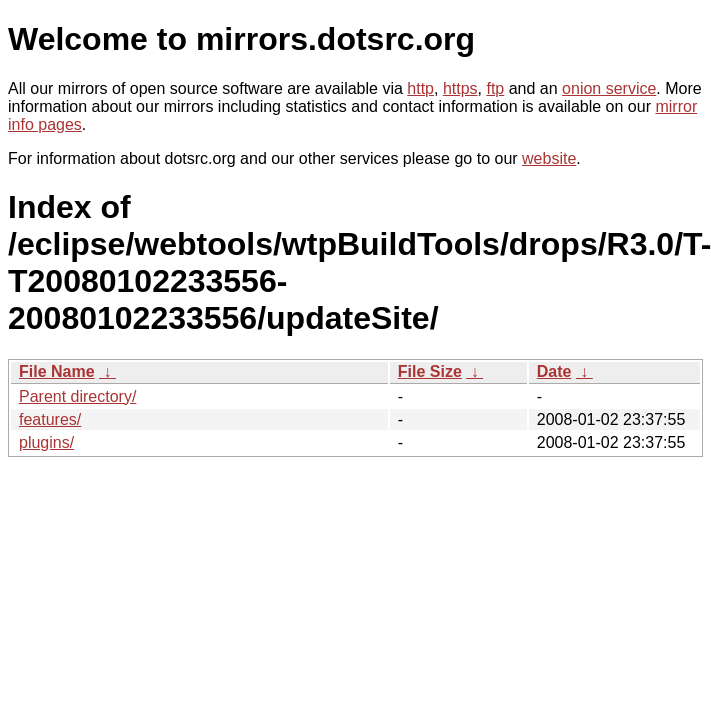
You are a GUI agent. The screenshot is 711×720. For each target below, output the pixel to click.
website (549, 158)
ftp (495, 88)
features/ (50, 419)
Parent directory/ (77, 396)
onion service (609, 88)
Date (554, 371)
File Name (57, 371)
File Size (430, 371)
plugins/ (46, 442)
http (420, 88)
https (460, 88)
